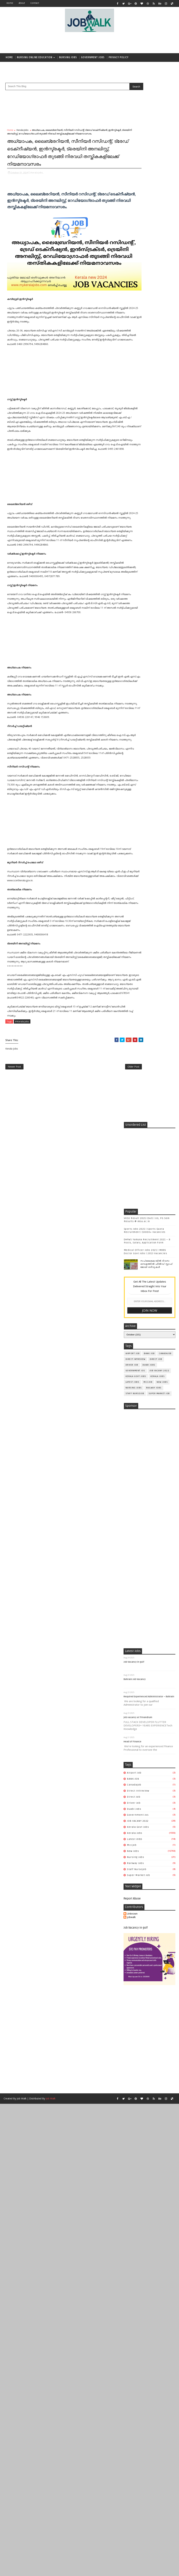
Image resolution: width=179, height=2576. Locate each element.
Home (9, 3)
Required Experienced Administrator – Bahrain (149, 1315)
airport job (133, 315)
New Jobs (162, 344)
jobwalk (131, 1535)
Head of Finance (133, 1360)
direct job (156, 321)
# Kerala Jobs (22, 1082)
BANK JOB (149, 315)
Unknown (132, 1532)
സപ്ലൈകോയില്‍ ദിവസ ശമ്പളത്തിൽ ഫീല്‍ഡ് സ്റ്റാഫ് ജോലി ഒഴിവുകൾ (156, 226)
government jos (135, 333)
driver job (132, 327)
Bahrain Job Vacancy (135, 1298)
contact (34, 3)
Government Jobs (93, 57)
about (22, 3)
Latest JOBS (132, 344)
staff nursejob (135, 355)
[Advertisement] (34, 110)
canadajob (165, 315)
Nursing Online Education (34, 57)
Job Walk (21, 1717)
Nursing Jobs (68, 57)
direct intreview (135, 321)
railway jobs (154, 350)
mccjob (148, 344)
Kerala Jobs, (37, 180)
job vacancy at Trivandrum (138, 1336)
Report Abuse (132, 1517)
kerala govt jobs (136, 338)
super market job (159, 355)
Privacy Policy (119, 57)
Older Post (112, 1130)
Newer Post (14, 1130)
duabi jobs (149, 327)
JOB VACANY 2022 (159, 333)
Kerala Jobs (23, 131)
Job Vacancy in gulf (134, 1280)
